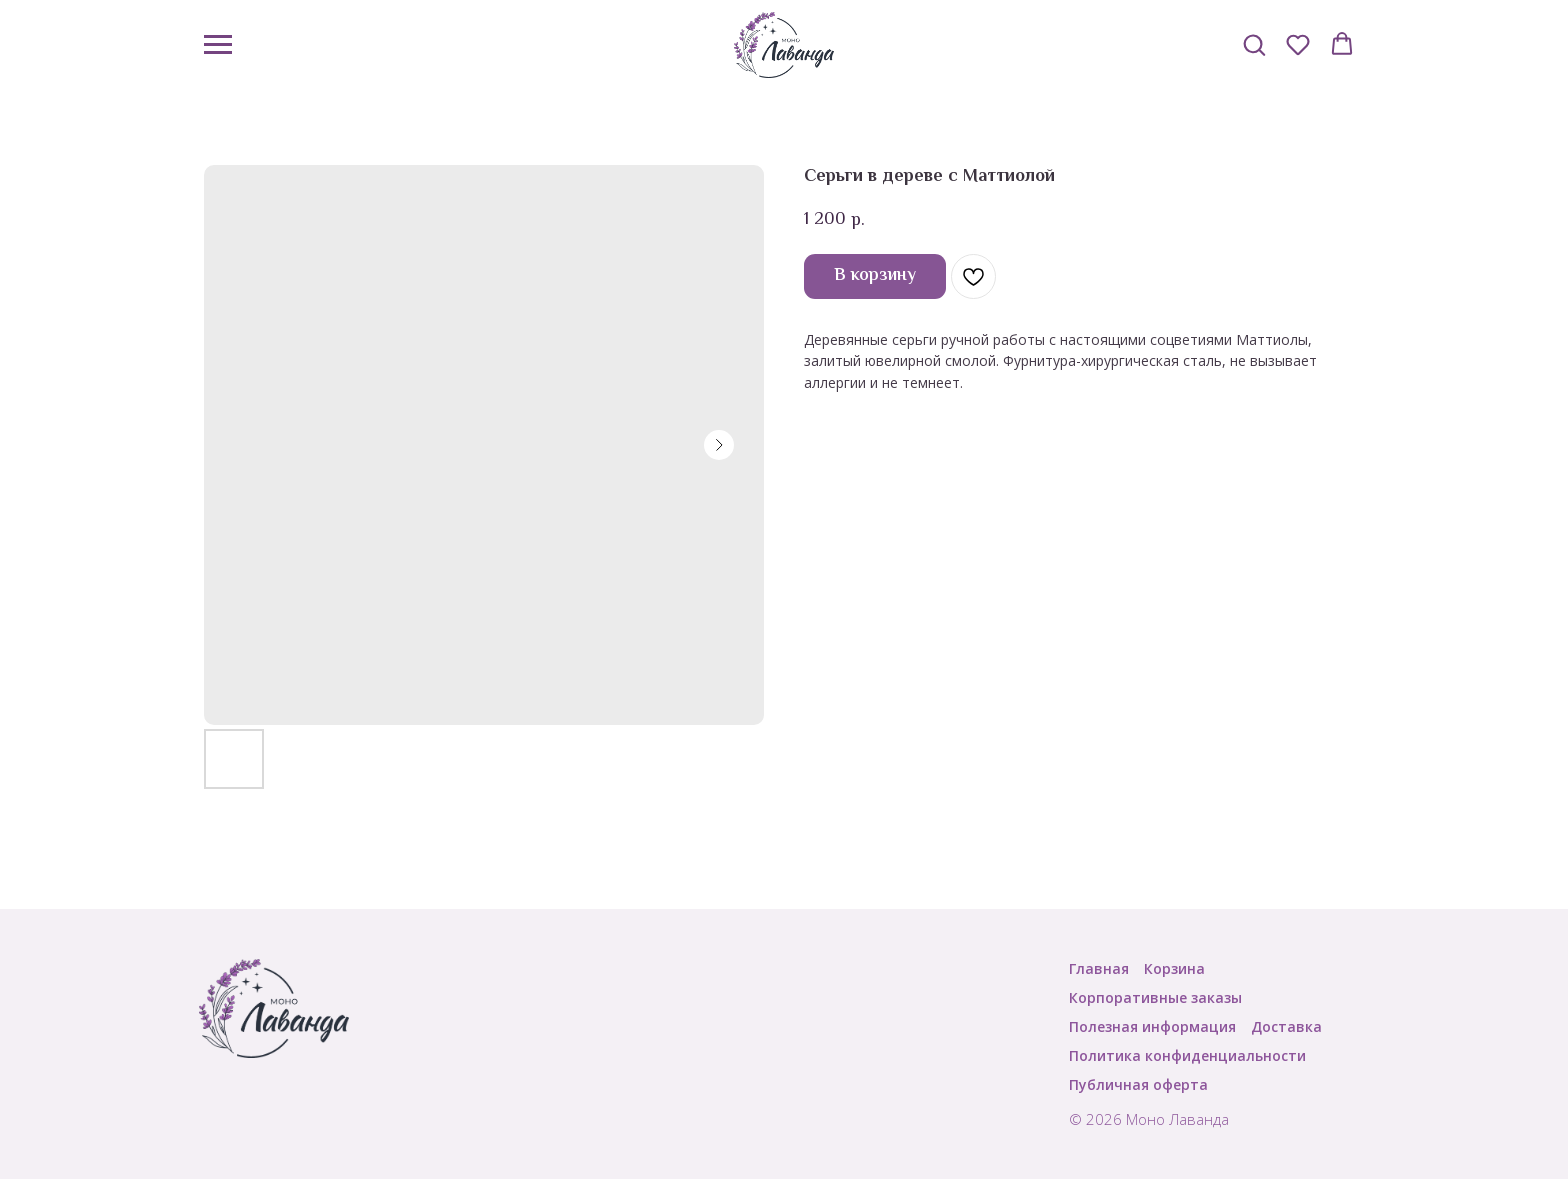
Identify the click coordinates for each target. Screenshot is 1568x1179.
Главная (1099, 968)
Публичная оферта (1138, 1084)
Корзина (1174, 968)
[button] (1254, 44)
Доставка (1286, 1026)
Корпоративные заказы (1155, 997)
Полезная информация (1152, 1026)
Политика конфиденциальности (1187, 1055)
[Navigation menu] (218, 45)
